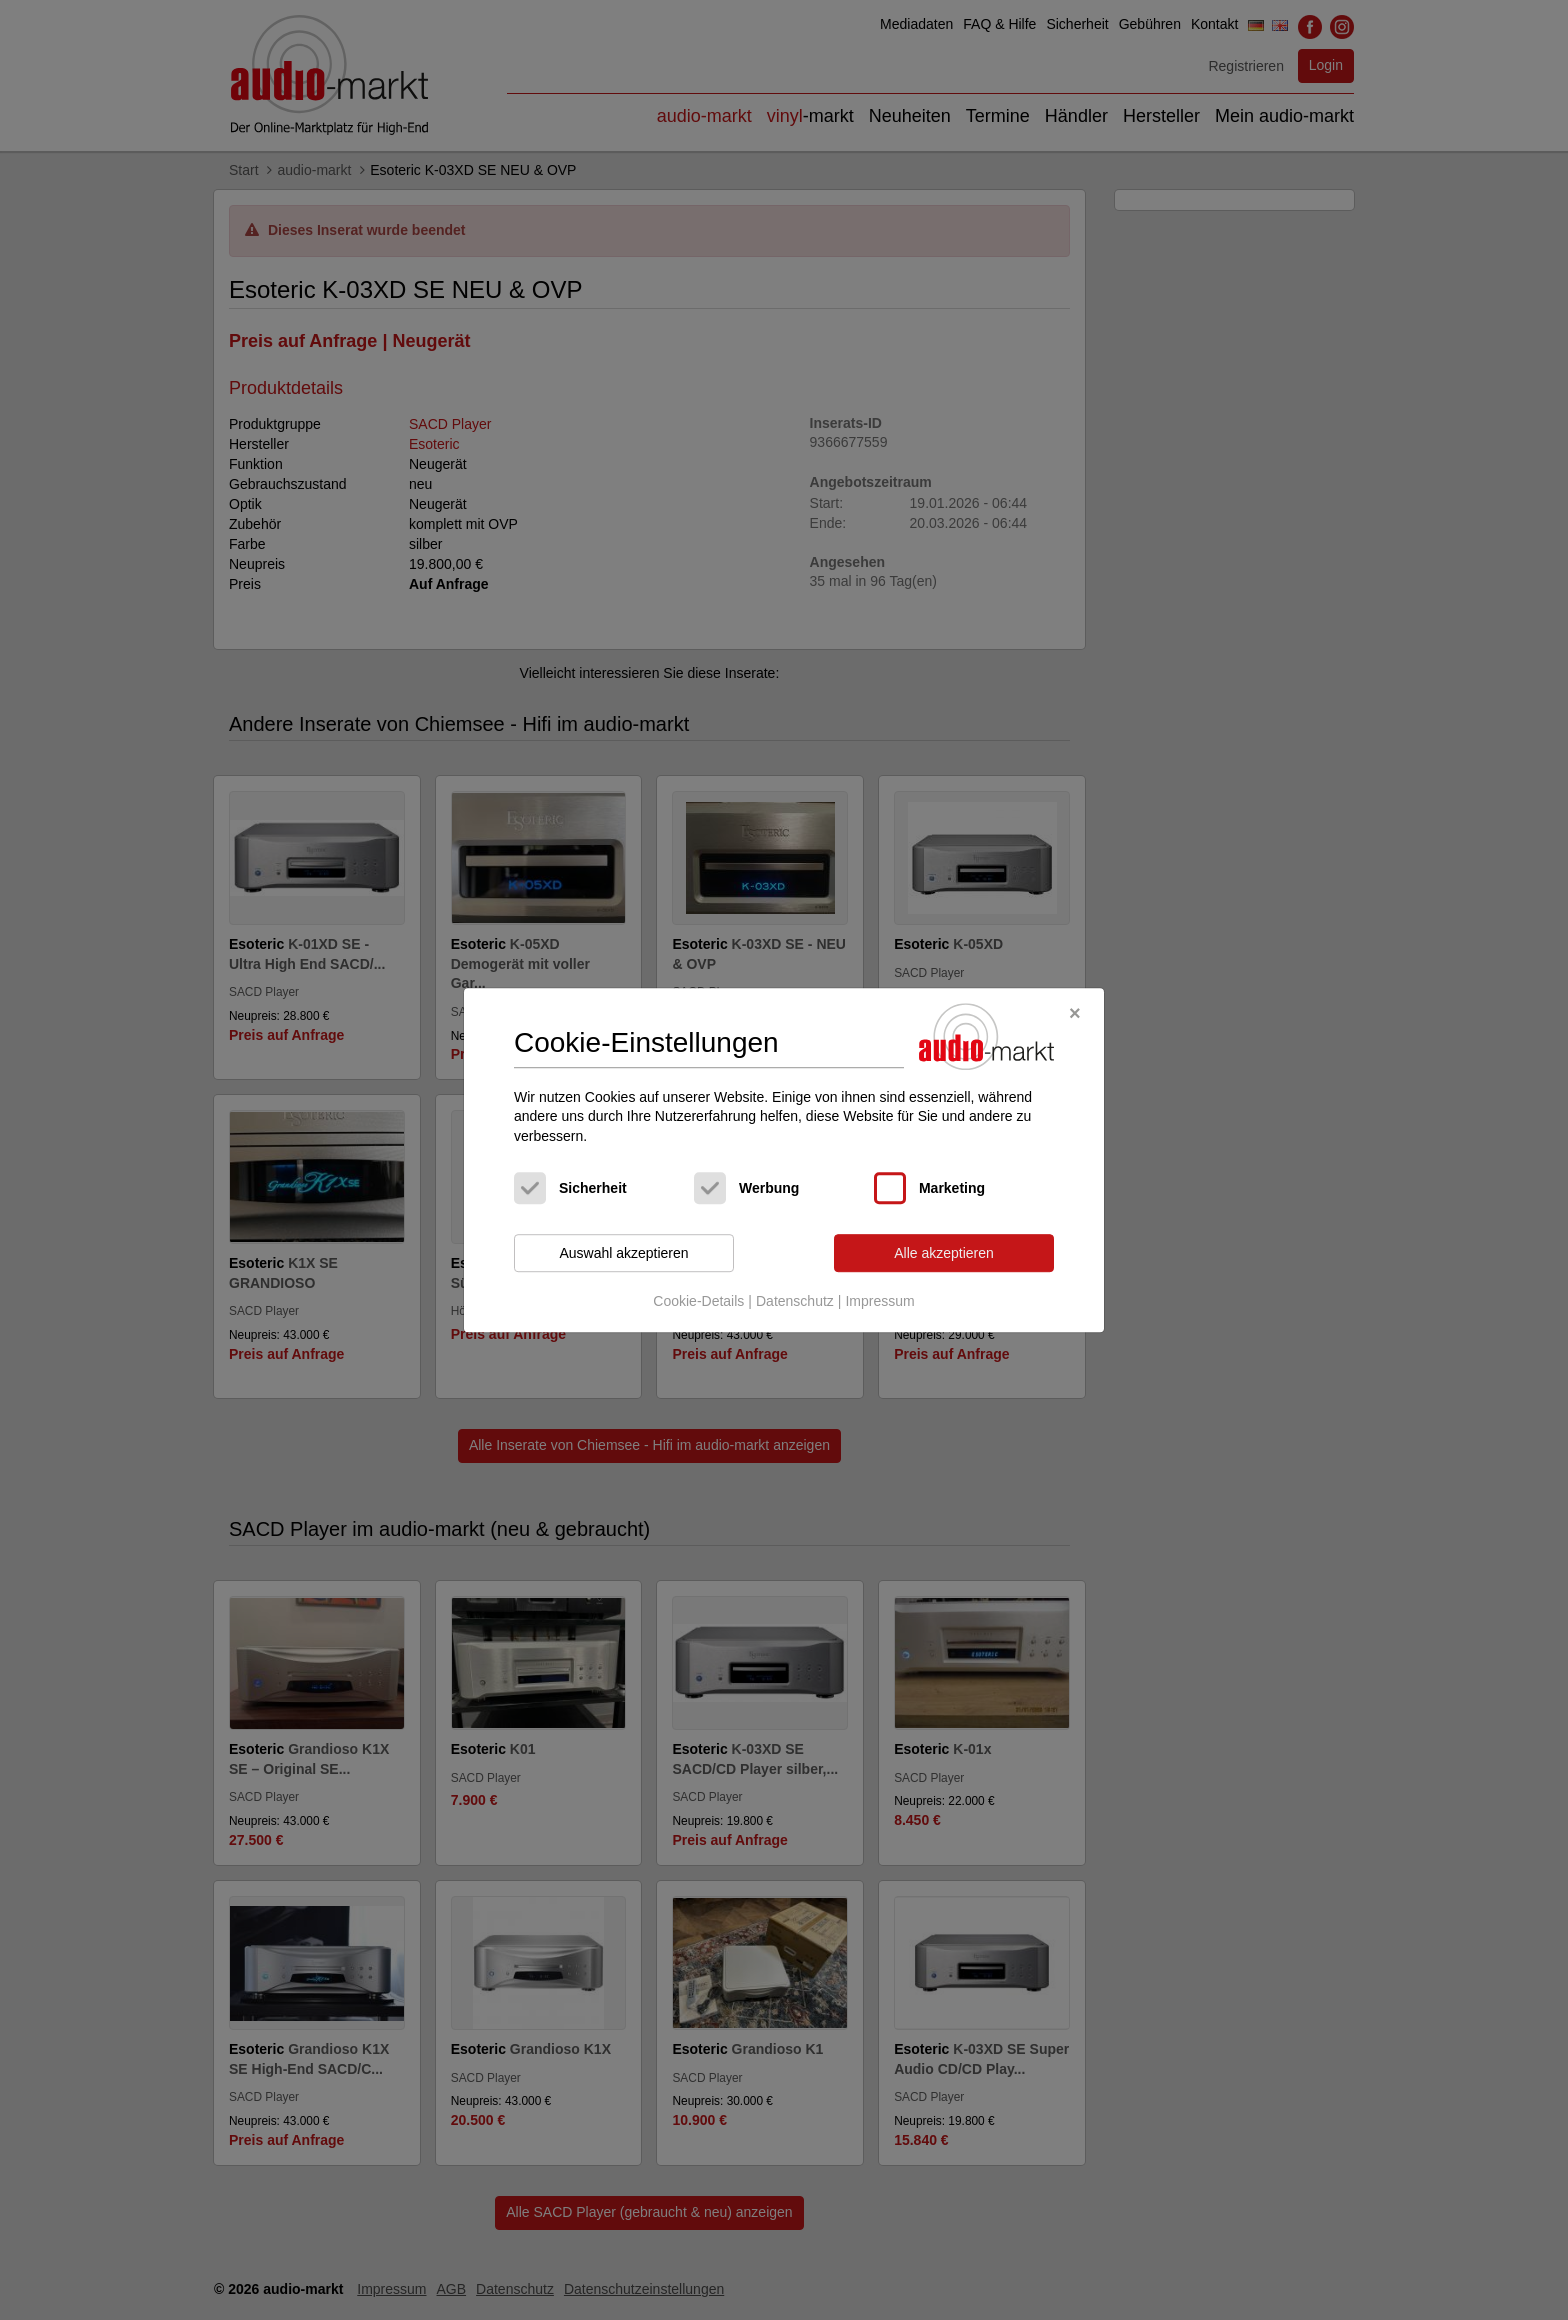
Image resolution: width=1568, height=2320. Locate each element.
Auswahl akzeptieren (623, 1253)
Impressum (879, 1301)
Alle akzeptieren (944, 1253)
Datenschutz (795, 1301)
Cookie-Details (698, 1301)
